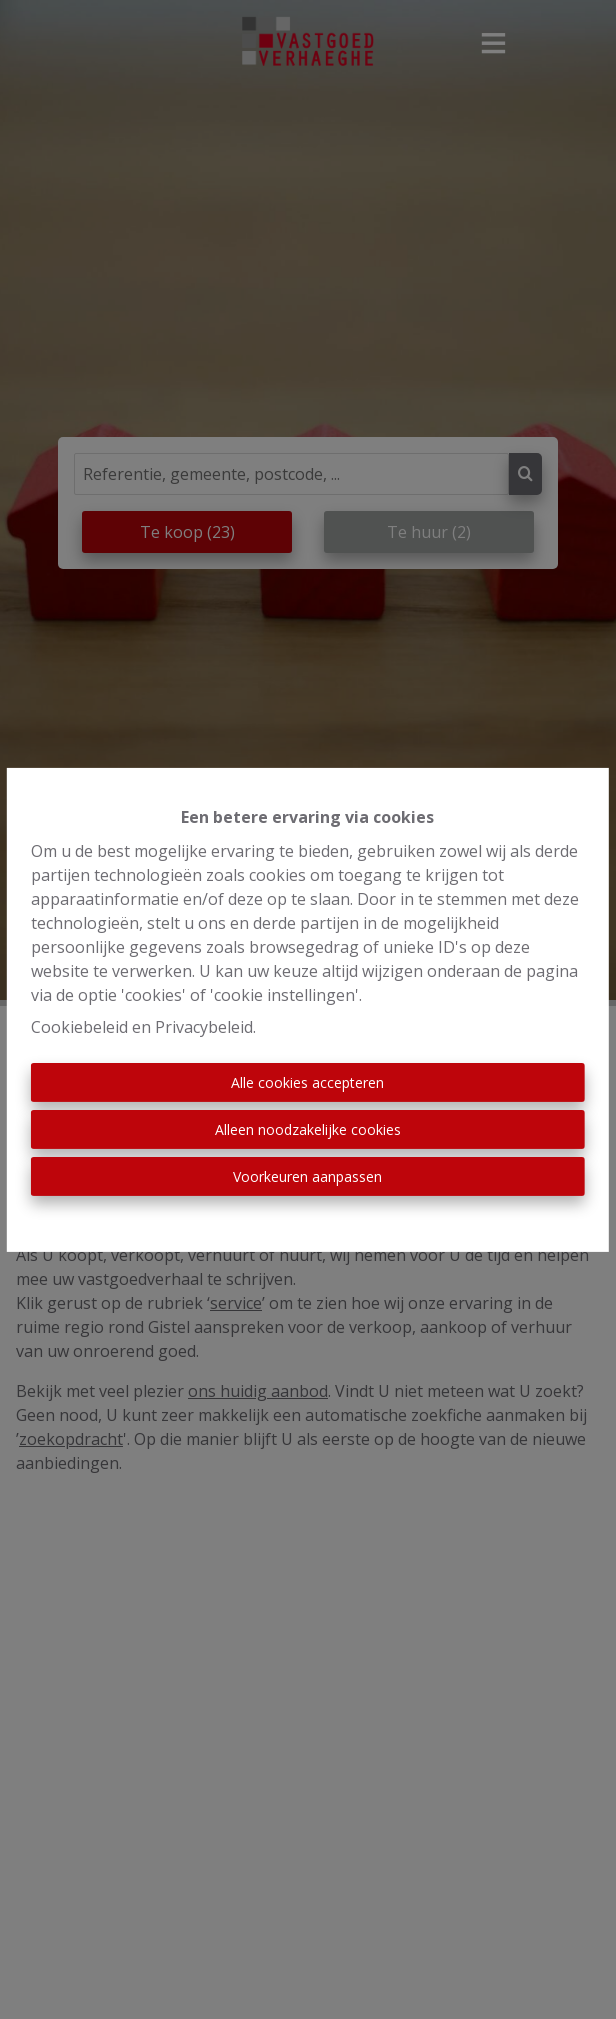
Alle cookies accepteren (307, 1082)
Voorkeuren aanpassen (307, 1176)
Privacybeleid (204, 1027)
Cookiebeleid (79, 1027)
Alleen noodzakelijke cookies (308, 1129)
